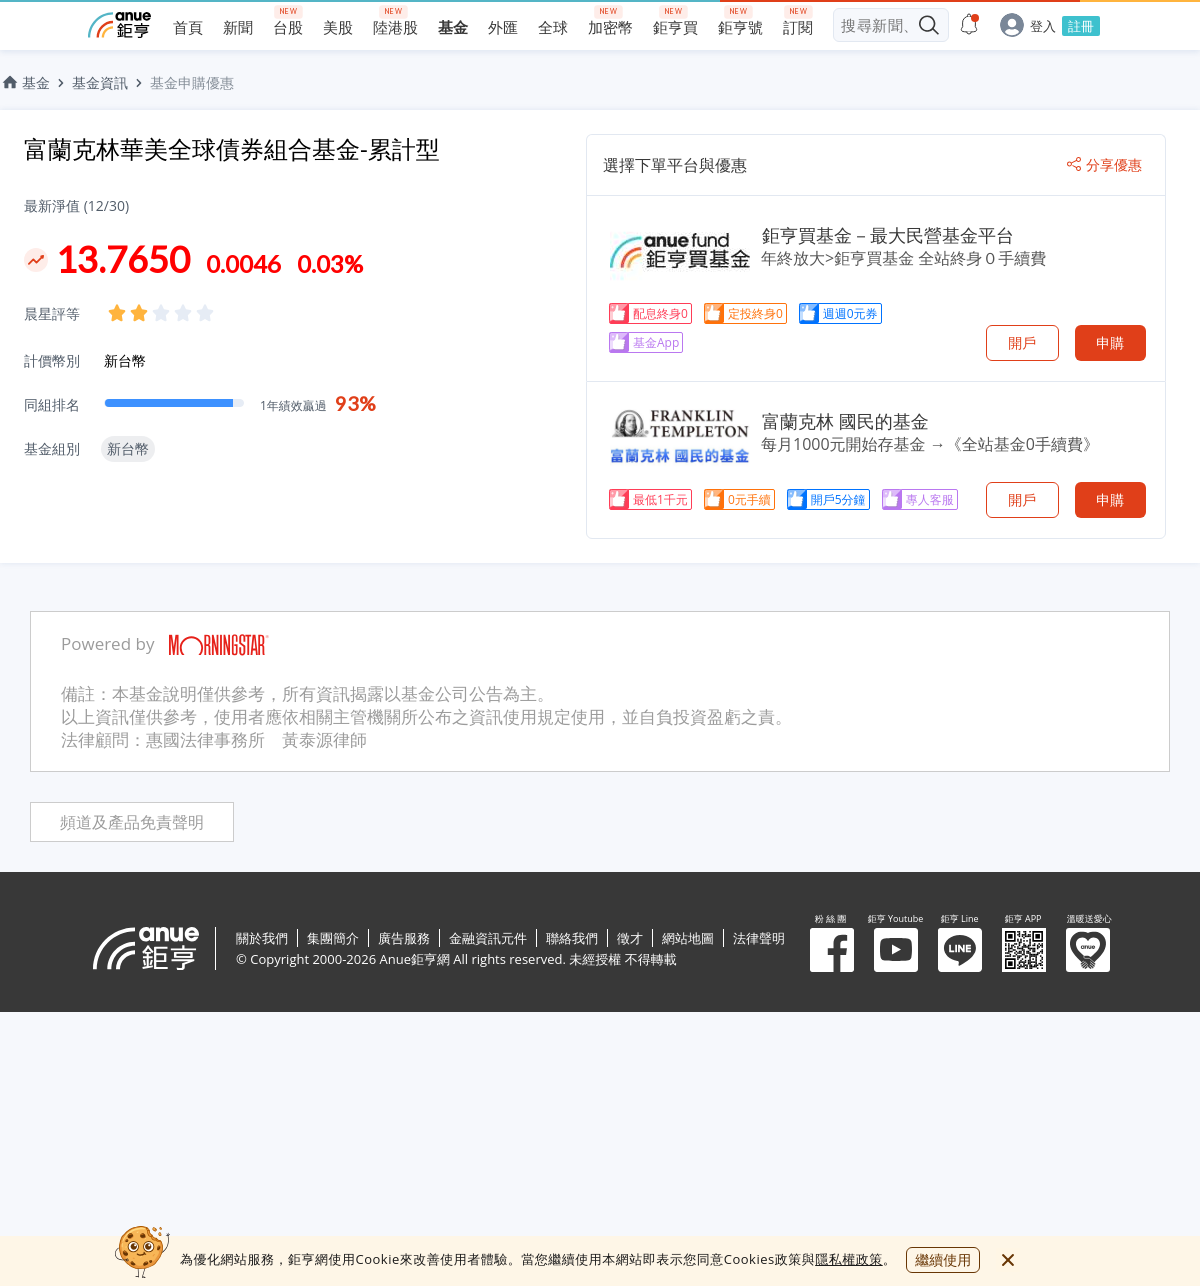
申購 (1110, 342)
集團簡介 (333, 938)
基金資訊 (100, 82)
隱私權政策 (849, 1259)
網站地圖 (688, 938)
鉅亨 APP (1024, 950)
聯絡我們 (572, 938)
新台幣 (125, 360)
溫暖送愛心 (1088, 950)
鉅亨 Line (960, 950)
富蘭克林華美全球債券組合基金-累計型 (232, 148)
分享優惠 (1104, 165)
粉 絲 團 (832, 950)
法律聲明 (759, 938)
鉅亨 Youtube (896, 950)
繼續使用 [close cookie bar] (943, 1259)
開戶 (1022, 342)
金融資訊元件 (488, 938)
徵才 (630, 938)
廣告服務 (404, 938)
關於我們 (262, 938)
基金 (25, 82)
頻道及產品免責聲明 (132, 822)
